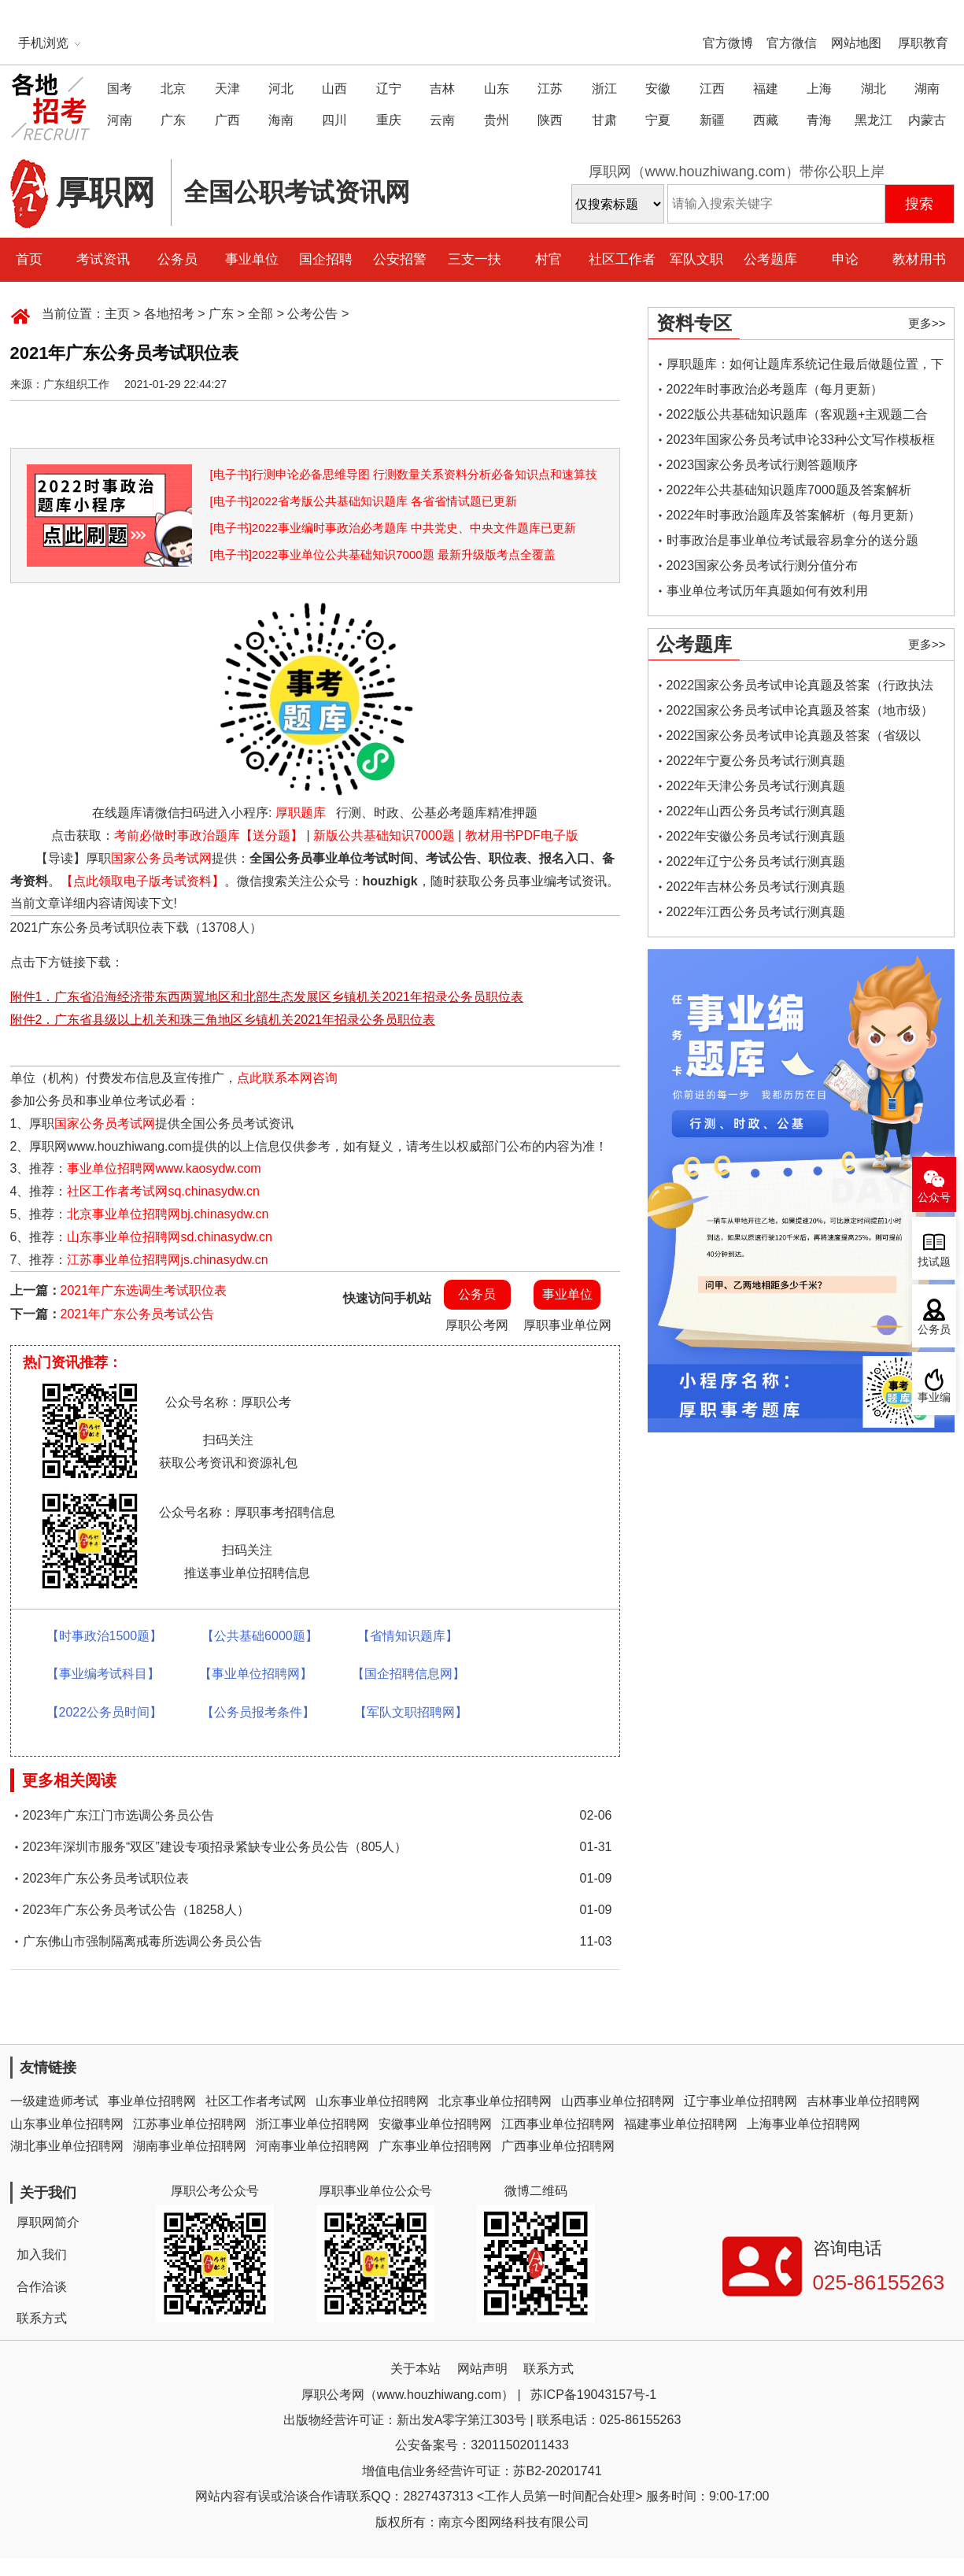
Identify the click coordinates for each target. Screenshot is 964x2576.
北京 (173, 88)
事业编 (934, 1397)
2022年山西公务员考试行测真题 (756, 811)
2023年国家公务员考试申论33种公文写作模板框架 (801, 443)
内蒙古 (927, 120)
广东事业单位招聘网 (435, 2146)
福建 (765, 88)
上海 (819, 88)
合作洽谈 (42, 2286)
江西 (712, 88)
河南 (119, 120)
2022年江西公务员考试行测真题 (756, 911)
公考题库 (770, 259)
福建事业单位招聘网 (680, 2124)
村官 (548, 259)
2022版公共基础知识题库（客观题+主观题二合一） (798, 417)
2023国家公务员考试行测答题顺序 (763, 464)
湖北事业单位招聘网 (67, 2146)
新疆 (712, 120)
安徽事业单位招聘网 (435, 2124)
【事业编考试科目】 (103, 1673)
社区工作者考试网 (255, 2101)
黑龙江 (873, 120)
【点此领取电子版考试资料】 (142, 881)
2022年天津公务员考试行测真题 (756, 786)
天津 (227, 88)
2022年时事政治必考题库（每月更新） (775, 389)
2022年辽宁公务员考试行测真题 (756, 861)
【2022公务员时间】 (104, 1712)
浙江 (604, 88)
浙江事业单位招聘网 (312, 2124)
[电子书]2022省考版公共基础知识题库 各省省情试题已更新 (364, 501)
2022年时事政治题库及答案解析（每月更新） (794, 515)
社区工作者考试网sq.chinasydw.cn (163, 1191)
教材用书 (919, 259)
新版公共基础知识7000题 (384, 835)
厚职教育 (923, 43)
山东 (496, 88)
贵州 (496, 120)
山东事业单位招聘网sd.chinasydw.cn (169, 1237)
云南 (442, 120)
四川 (334, 120)
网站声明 (482, 2368)
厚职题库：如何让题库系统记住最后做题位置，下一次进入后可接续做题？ (805, 367)
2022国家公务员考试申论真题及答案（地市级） (800, 710)
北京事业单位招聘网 (495, 2101)
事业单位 (252, 259)
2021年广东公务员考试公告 (138, 1314)
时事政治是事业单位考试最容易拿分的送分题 (792, 540)
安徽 (657, 88)
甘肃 (604, 120)
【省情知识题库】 (407, 1636)
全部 (260, 313)
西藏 (765, 120)
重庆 (388, 120)
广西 (227, 120)
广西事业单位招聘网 (558, 2146)
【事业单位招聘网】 (255, 1673)
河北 (281, 88)
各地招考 (169, 313)
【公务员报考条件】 (258, 1712)
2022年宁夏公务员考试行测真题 (756, 760)
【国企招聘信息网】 (408, 1673)
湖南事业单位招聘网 (189, 2146)
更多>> (927, 323)
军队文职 (696, 259)
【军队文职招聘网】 (410, 1712)
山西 (334, 88)
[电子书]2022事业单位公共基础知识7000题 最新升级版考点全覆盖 (383, 554)
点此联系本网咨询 (287, 1078)
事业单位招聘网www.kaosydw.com (163, 1168)
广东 (173, 120)
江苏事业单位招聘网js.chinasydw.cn (167, 1259)
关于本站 (415, 2368)
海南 (281, 120)
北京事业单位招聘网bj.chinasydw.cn (167, 1214)
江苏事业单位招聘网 (189, 2124)
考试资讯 (103, 259)
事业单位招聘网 (152, 2101)
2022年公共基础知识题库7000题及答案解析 (789, 490)
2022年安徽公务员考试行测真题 (756, 836)
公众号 (934, 1197)
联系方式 (42, 2318)
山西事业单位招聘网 (617, 2101)
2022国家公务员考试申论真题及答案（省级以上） (794, 738)
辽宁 (388, 88)
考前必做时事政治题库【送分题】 (208, 835)
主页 (117, 313)
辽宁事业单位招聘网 (740, 2101)
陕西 (550, 120)
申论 (845, 259)
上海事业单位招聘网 (803, 2124)
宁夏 (657, 120)
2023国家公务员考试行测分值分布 (763, 565)
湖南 (927, 88)
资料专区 (694, 323)
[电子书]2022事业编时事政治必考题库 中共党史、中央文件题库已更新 (393, 527)
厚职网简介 (48, 2222)
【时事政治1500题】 (104, 1636)
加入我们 (42, 2254)
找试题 (934, 1262)
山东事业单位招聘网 (372, 2101)
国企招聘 (326, 259)
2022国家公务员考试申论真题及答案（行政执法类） (800, 688)
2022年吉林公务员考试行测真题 (756, 886)
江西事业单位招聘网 (558, 2124)
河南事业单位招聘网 (312, 2146)
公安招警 (400, 259)
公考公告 (312, 313)
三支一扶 (474, 259)
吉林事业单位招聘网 (863, 2101)
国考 (119, 88)
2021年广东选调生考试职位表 (144, 1290)
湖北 (873, 88)
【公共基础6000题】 (259, 1636)
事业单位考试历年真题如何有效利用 (767, 590)
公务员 (177, 259)
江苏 (550, 88)
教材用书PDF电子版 (521, 835)
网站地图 (856, 43)
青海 (819, 120)
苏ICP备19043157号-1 (593, 2394)
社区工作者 (622, 259)
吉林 (442, 88)
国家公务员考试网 (161, 858)
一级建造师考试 (54, 2101)
